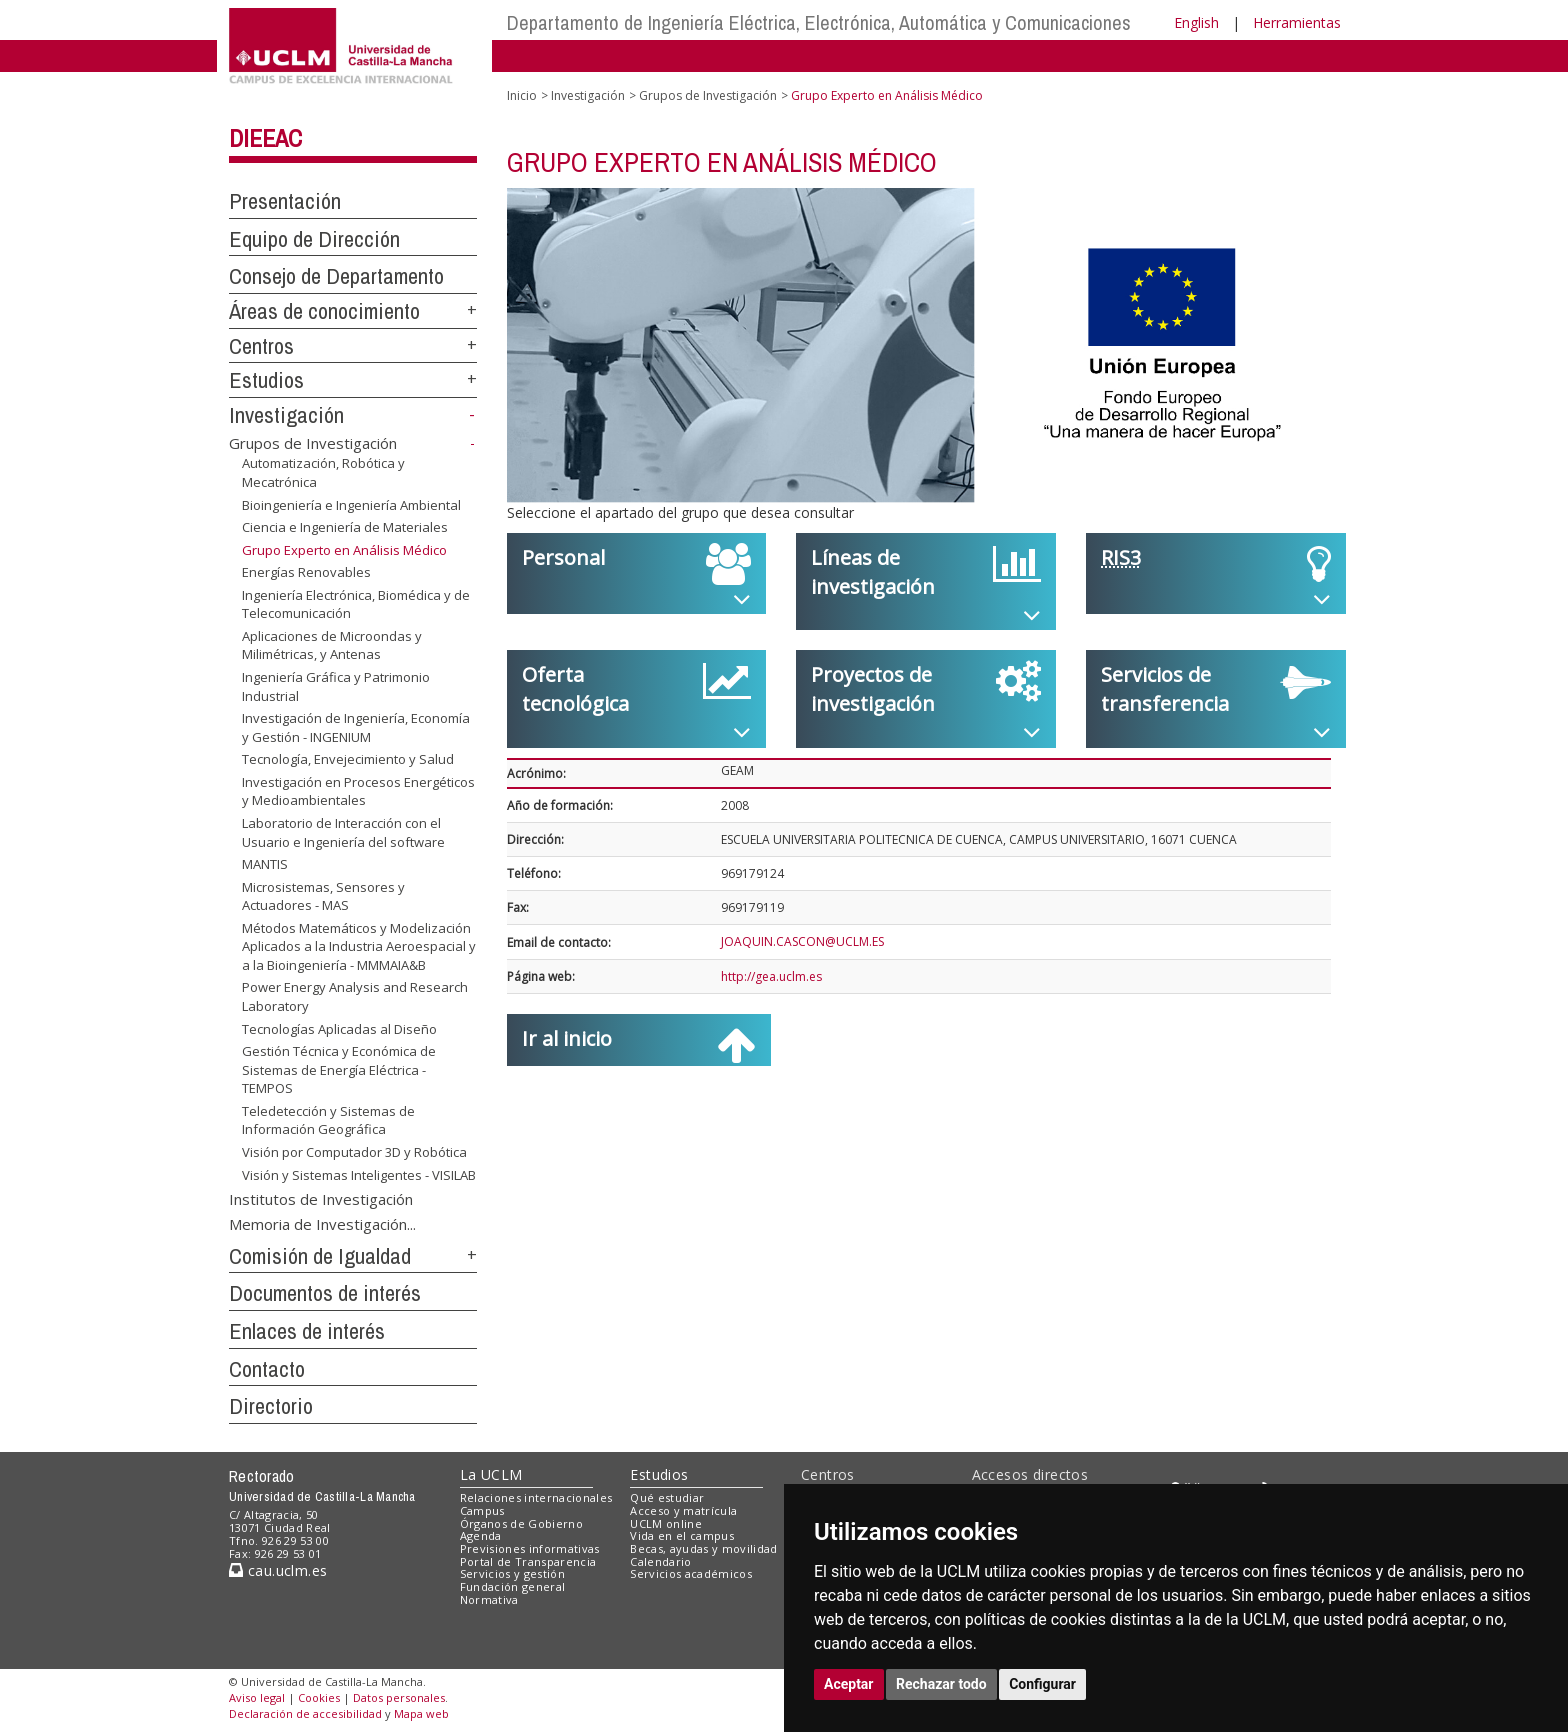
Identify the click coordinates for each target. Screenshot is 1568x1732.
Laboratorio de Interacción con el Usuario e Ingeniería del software (343, 832)
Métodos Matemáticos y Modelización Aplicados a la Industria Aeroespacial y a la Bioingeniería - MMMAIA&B (359, 946)
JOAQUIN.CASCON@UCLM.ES (802, 941)
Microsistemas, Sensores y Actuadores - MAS (323, 896)
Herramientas (1297, 22)
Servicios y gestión (512, 1573)
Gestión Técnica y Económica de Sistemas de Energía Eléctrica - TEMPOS (339, 1069)
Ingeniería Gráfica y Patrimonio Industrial (336, 686)
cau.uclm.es (278, 1570)
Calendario (660, 1561)
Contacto (267, 1369)
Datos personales (399, 1697)
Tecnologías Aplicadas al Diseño (339, 1029)
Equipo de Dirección (314, 239)
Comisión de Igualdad (320, 1256)
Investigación (286, 415)
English (1196, 22)
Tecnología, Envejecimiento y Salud (348, 759)
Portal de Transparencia (528, 1561)
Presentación (285, 201)
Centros (261, 346)
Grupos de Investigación (313, 443)
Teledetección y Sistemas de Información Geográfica (328, 1120)
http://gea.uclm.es (771, 976)
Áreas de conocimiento (324, 311)
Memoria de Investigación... (322, 1223)
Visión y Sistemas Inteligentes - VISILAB (359, 1174)
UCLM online (666, 1523)
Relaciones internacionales (536, 1497)
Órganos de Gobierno (521, 1523)
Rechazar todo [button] (941, 1684)
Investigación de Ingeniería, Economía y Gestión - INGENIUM (356, 727)
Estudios (266, 380)
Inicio (522, 95)
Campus (482, 1510)
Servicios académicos (691, 1573)
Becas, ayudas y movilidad (703, 1548)
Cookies (319, 1697)
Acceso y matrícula (683, 1510)
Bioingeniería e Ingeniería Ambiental (351, 504)
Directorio (271, 1406)
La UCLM (491, 1474)
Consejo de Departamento (336, 276)
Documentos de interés (325, 1293)
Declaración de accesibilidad (305, 1713)
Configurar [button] (1042, 1684)
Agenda (481, 1535)
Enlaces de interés (307, 1331)
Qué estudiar (667, 1497)
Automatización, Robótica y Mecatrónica (323, 472)
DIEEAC (265, 138)
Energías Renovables (306, 572)
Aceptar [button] (849, 1684)
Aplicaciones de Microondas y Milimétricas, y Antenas (332, 645)
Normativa (489, 1599)
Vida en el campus (682, 1535)
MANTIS (265, 864)
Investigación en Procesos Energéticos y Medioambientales (358, 791)
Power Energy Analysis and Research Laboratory (355, 996)
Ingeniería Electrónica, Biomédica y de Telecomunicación (356, 604)
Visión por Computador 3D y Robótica (354, 1152)
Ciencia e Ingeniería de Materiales (345, 527)
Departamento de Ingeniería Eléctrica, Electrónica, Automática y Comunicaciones (819, 22)
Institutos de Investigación (321, 1198)
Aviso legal (257, 1697)
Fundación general (513, 1586)
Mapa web (421, 1713)
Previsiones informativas (530, 1548)
